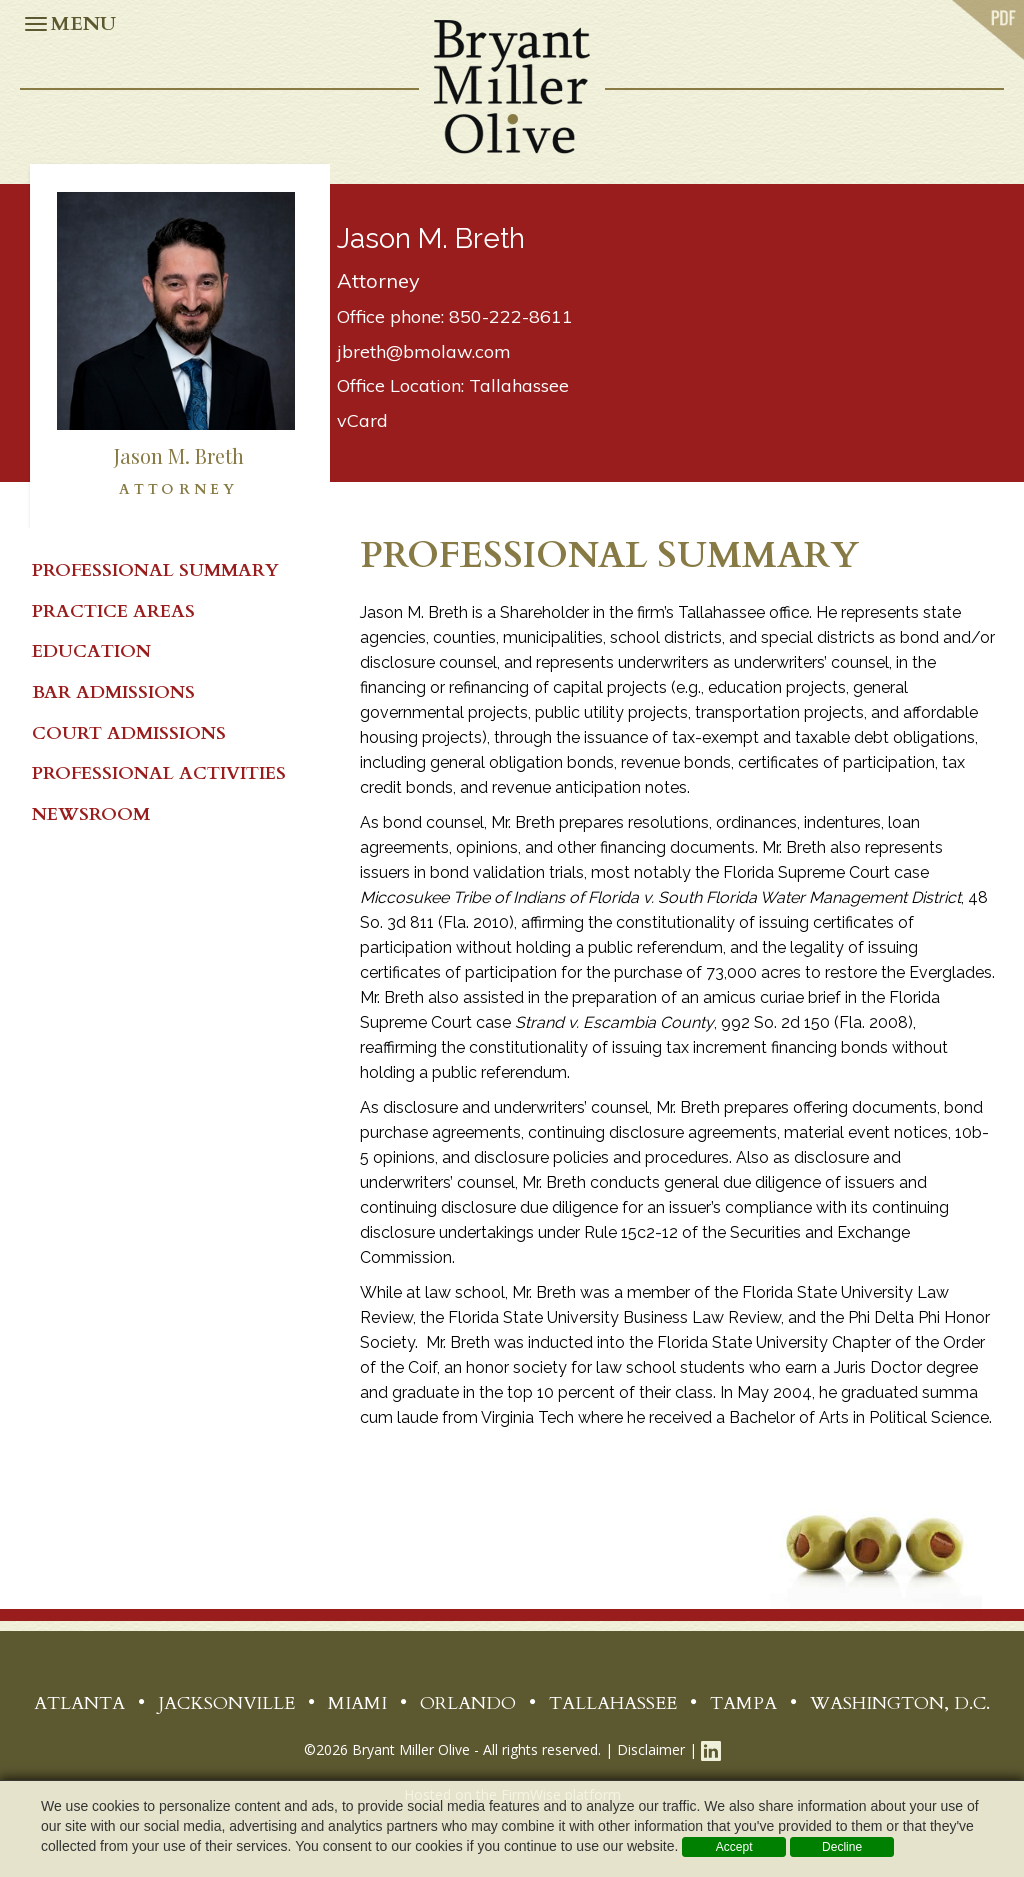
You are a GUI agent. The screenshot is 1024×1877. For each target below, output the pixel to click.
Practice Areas (113, 611)
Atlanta (79, 1703)
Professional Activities (159, 773)
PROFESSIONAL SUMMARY (155, 570)
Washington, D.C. (900, 1703)
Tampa (743, 1703)
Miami (357, 1703)
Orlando (468, 1703)
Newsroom (91, 814)
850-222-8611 (511, 316)
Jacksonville (226, 1703)
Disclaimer (651, 1749)
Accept (734, 1847)
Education (91, 651)
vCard (362, 420)
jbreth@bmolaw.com (424, 351)
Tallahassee (519, 385)
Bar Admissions (113, 692)
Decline (842, 1847)
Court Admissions (129, 733)
